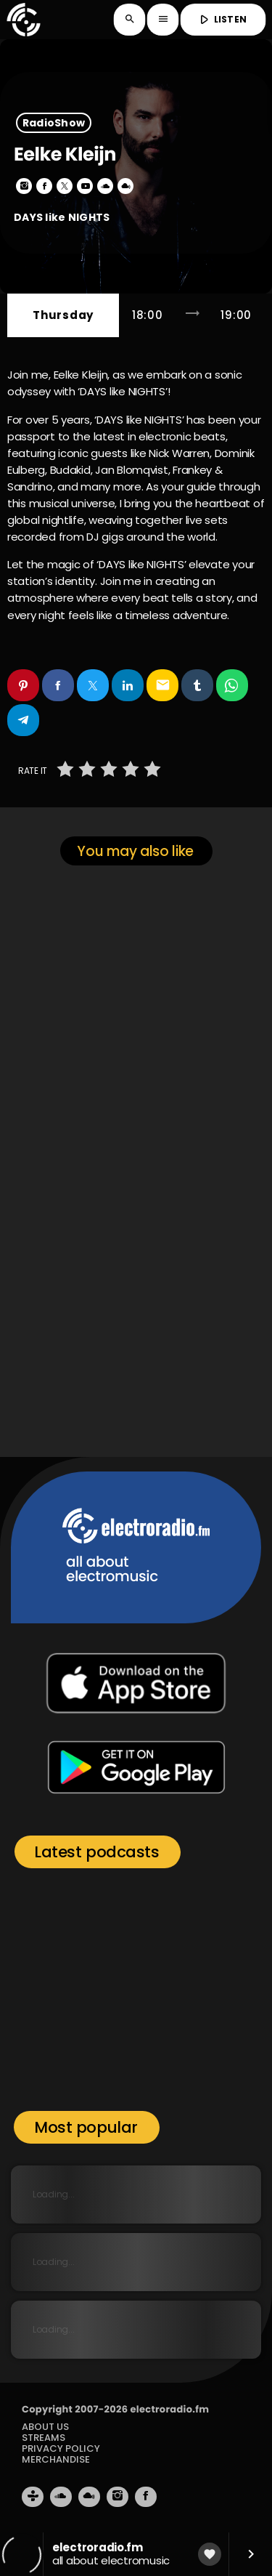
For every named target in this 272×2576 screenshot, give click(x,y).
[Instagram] (117, 2497)
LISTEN (222, 20)
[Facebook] (146, 2497)
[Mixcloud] (89, 2497)
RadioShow (54, 123)
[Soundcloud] (61, 2497)
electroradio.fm (169, 2409)
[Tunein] (33, 2497)
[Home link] (23, 19)
